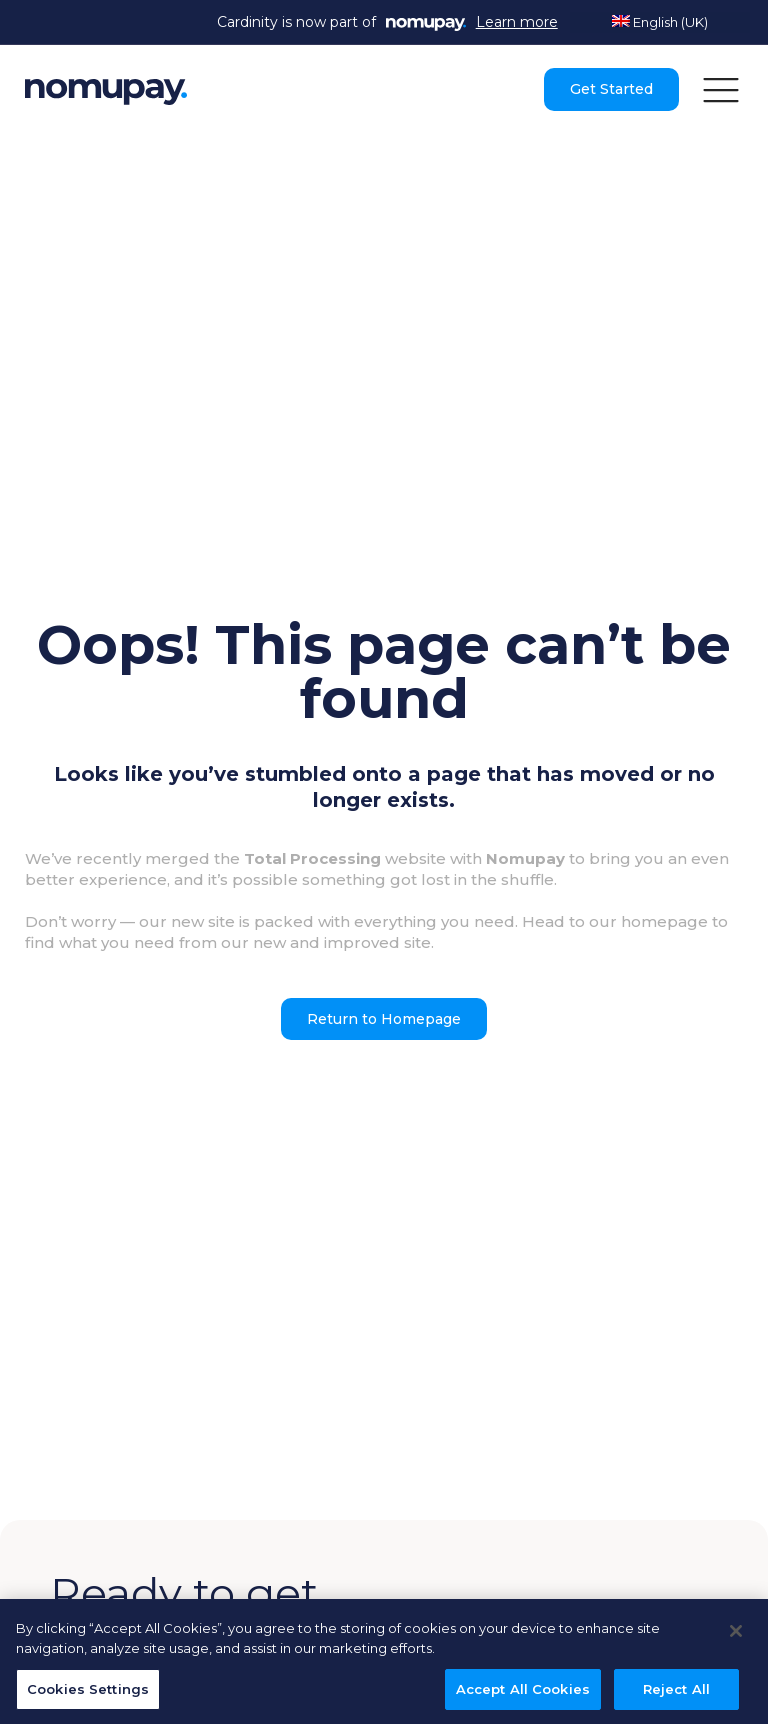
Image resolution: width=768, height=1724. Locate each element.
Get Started (611, 89)
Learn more (517, 22)
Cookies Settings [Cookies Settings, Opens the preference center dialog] (88, 1693)
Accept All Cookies (523, 1693)
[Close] (736, 1636)
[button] (721, 89)
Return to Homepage (384, 1019)
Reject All (676, 1693)
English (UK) (660, 22)
